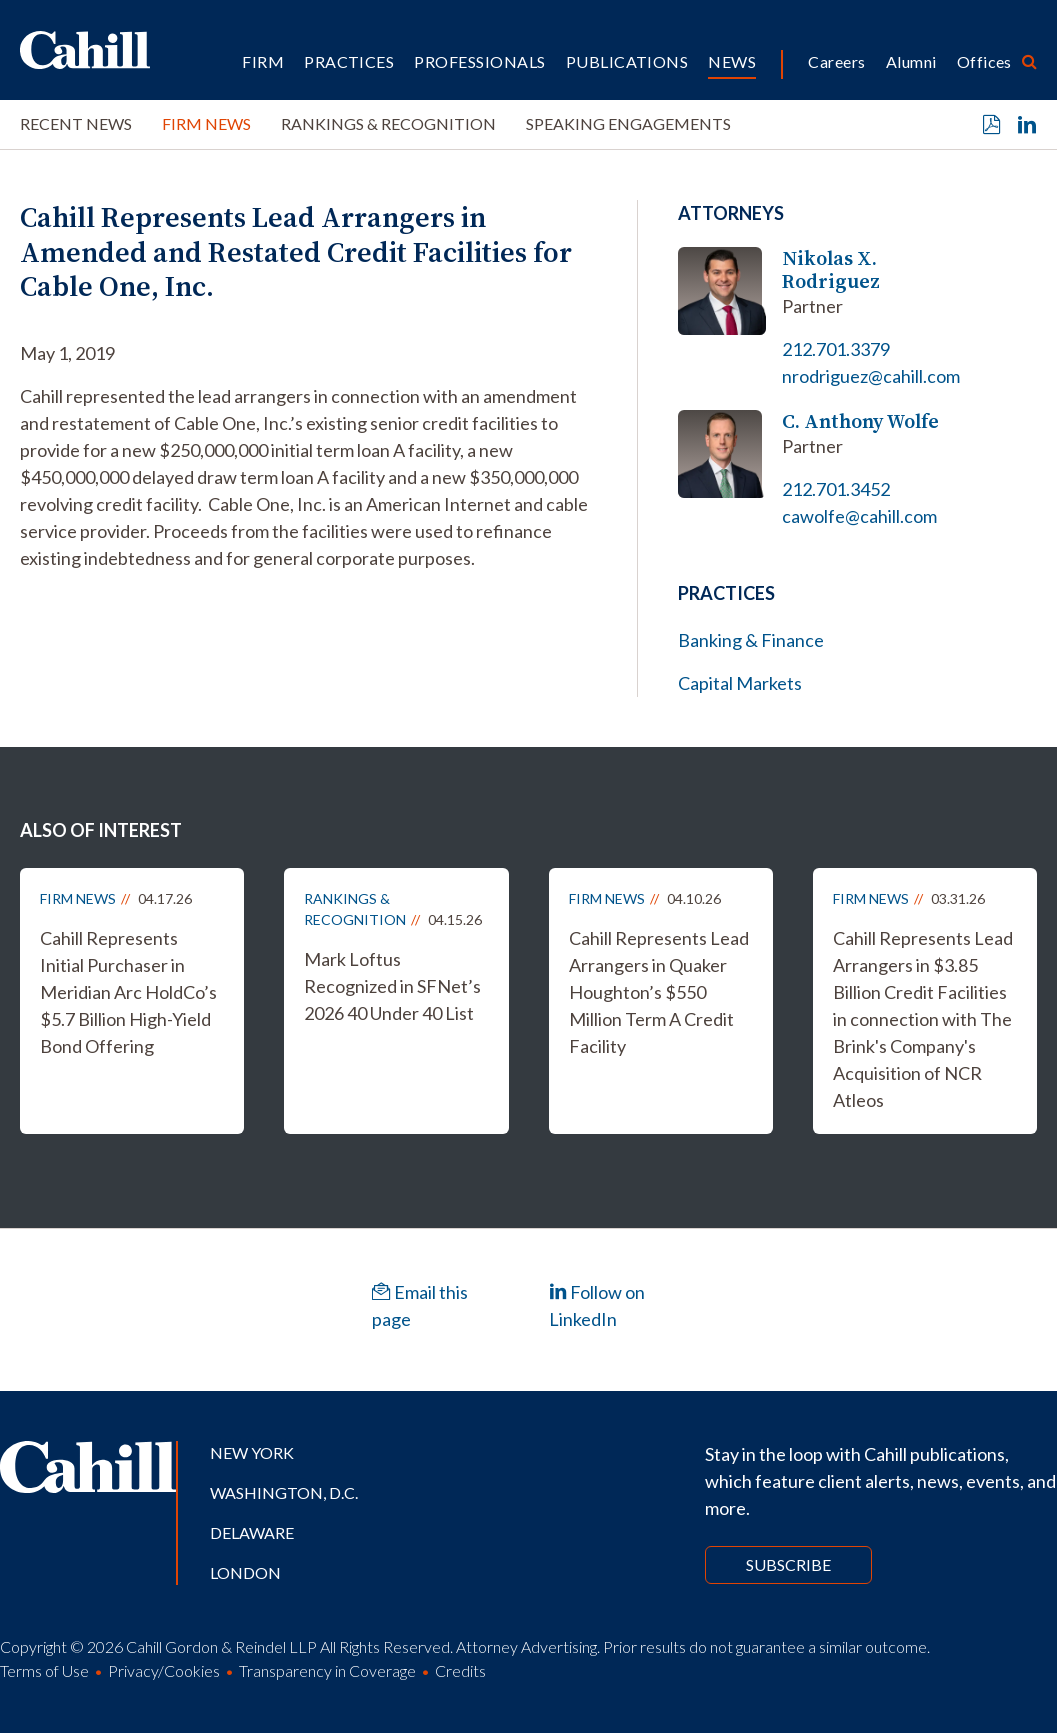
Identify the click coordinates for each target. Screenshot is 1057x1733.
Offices (984, 61)
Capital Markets (740, 683)
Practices (349, 61)
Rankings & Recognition (388, 123)
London (245, 1572)
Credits (460, 1670)
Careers (836, 61)
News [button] (732, 61)
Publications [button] (627, 61)
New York (252, 1452)
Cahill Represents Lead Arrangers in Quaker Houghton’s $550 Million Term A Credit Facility (659, 992)
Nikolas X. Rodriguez (831, 270)
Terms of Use (44, 1670)
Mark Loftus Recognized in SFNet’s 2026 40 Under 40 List (392, 986)
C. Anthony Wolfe (860, 421)
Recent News (76, 123)
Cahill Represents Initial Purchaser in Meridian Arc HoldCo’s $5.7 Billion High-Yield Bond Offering (128, 992)
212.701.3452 (836, 489)
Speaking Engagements (628, 123)
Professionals (479, 61)
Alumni (911, 61)
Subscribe (788, 1564)
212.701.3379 (836, 349)
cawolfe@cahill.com (859, 516)
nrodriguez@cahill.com (871, 376)
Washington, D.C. (284, 1492)
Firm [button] (263, 61)
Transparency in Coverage (327, 1670)
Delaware (252, 1532)
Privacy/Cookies (164, 1670)
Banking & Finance (751, 640)
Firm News (206, 123)
